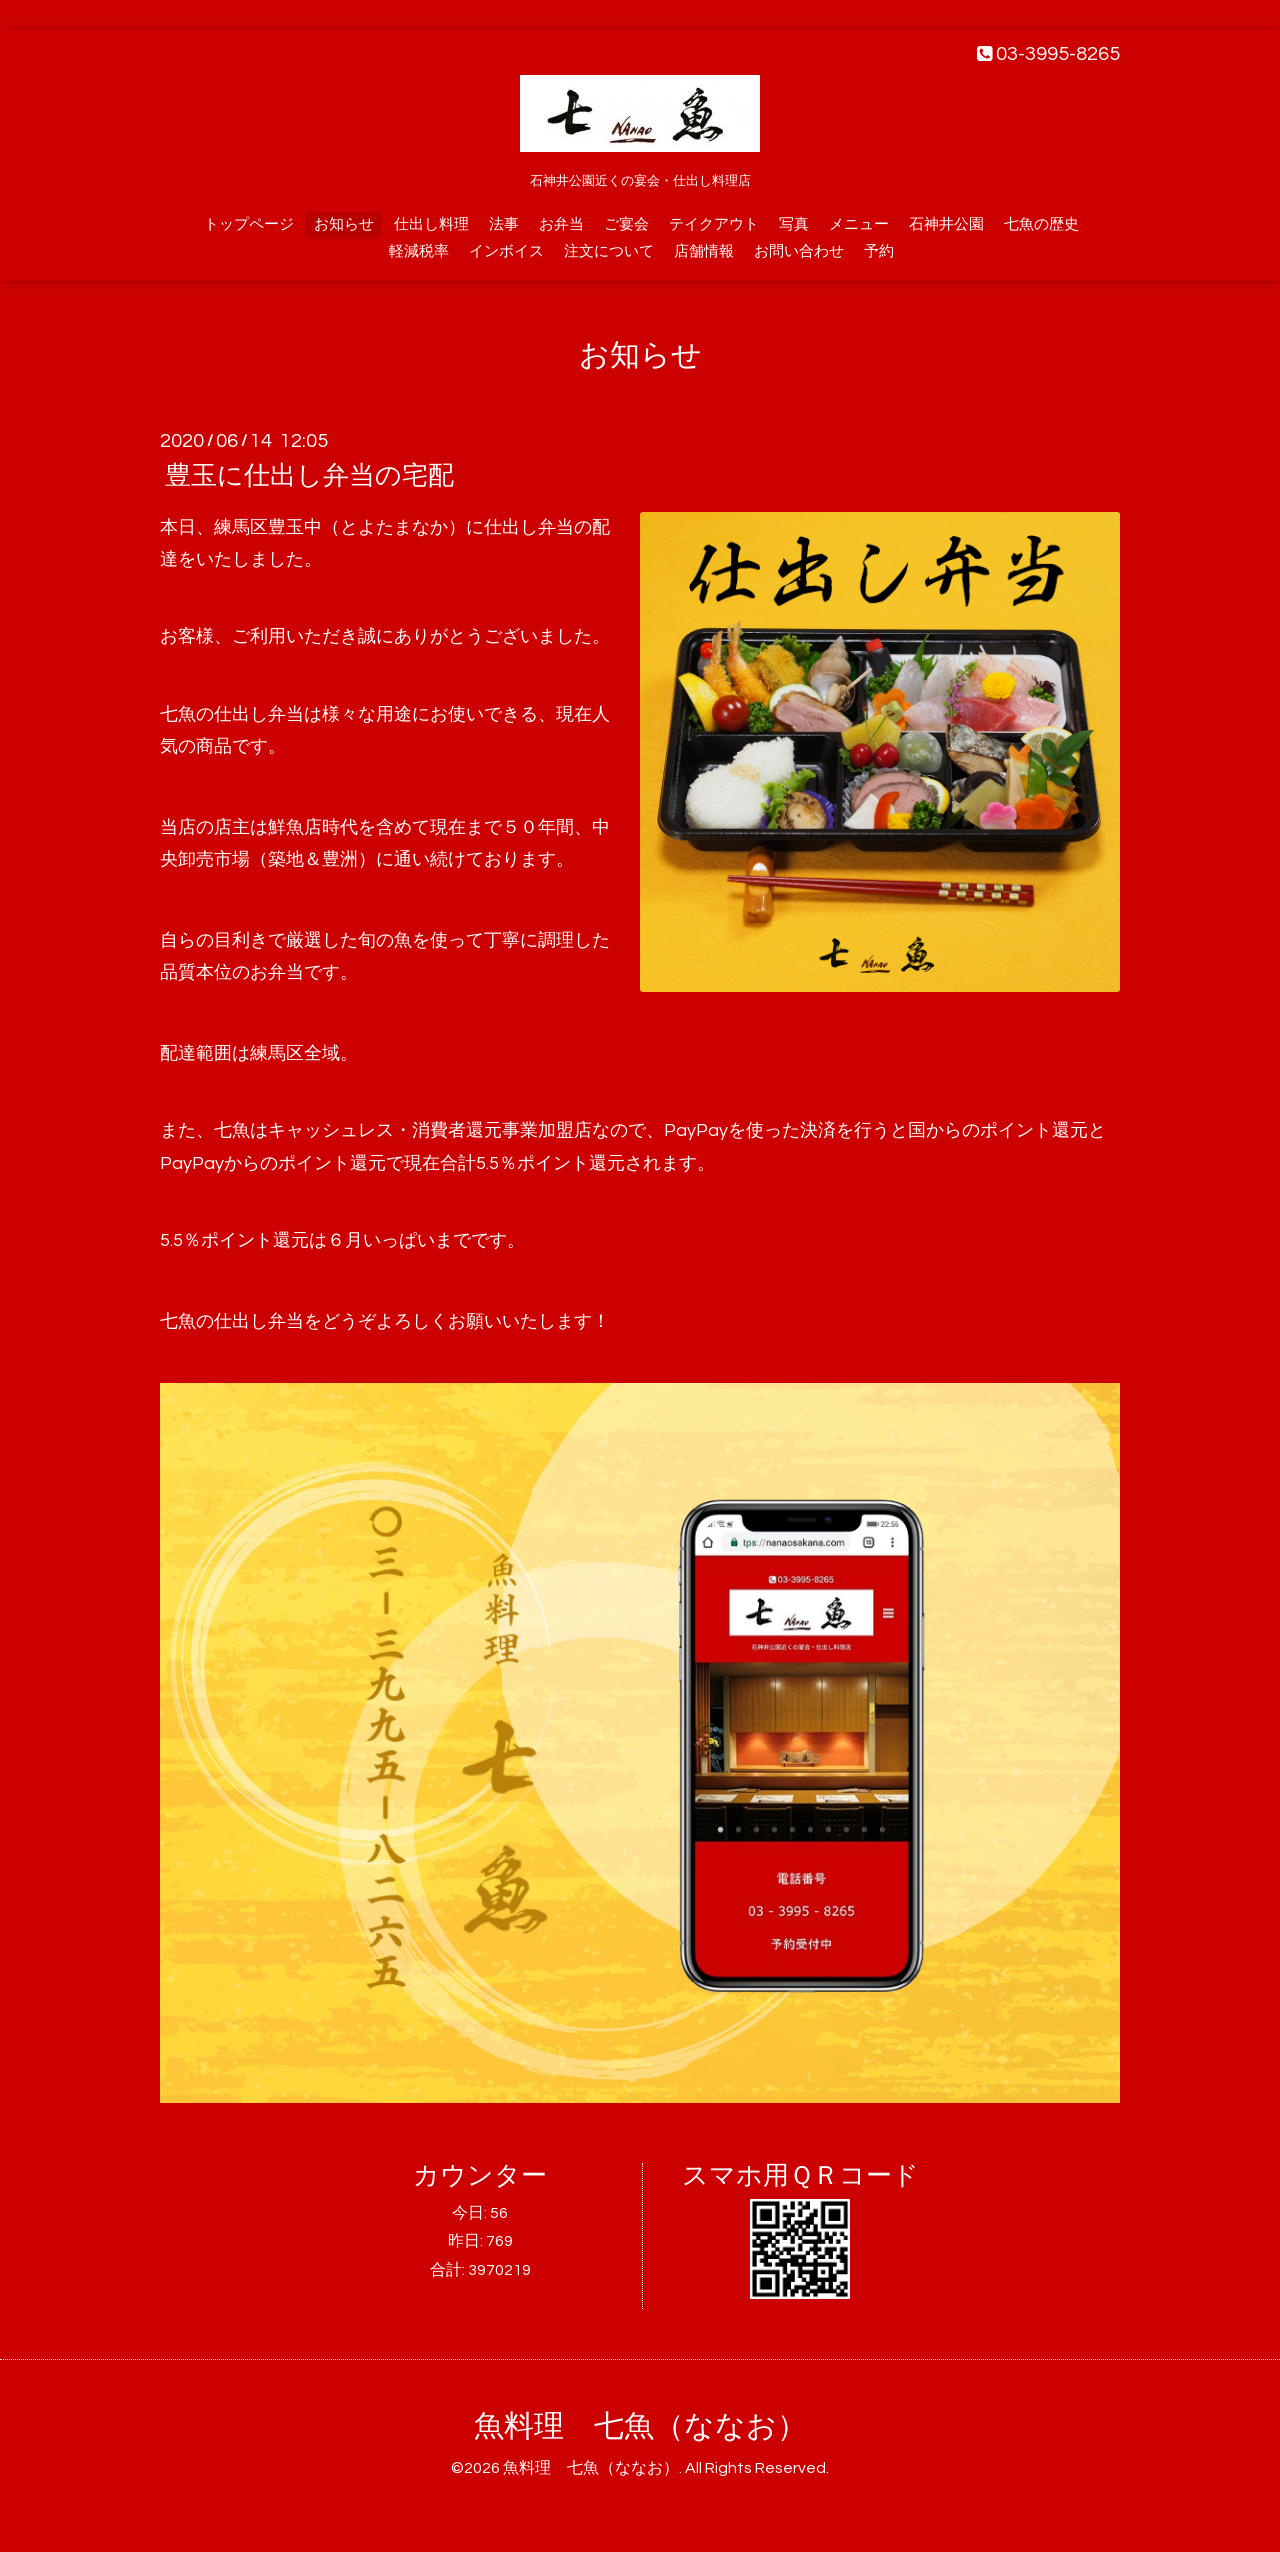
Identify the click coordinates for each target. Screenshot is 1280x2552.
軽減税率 (419, 251)
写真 (794, 224)
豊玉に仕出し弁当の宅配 (309, 476)
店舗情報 (704, 251)
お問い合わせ (799, 251)
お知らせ (344, 224)
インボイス (506, 251)
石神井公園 (946, 224)
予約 (879, 251)
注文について (609, 251)
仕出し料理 (431, 224)
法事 (504, 224)
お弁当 (561, 224)
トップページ (249, 224)
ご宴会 (626, 224)
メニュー (859, 224)
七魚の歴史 (1041, 224)
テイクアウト (714, 224)
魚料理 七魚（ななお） (640, 2426)
